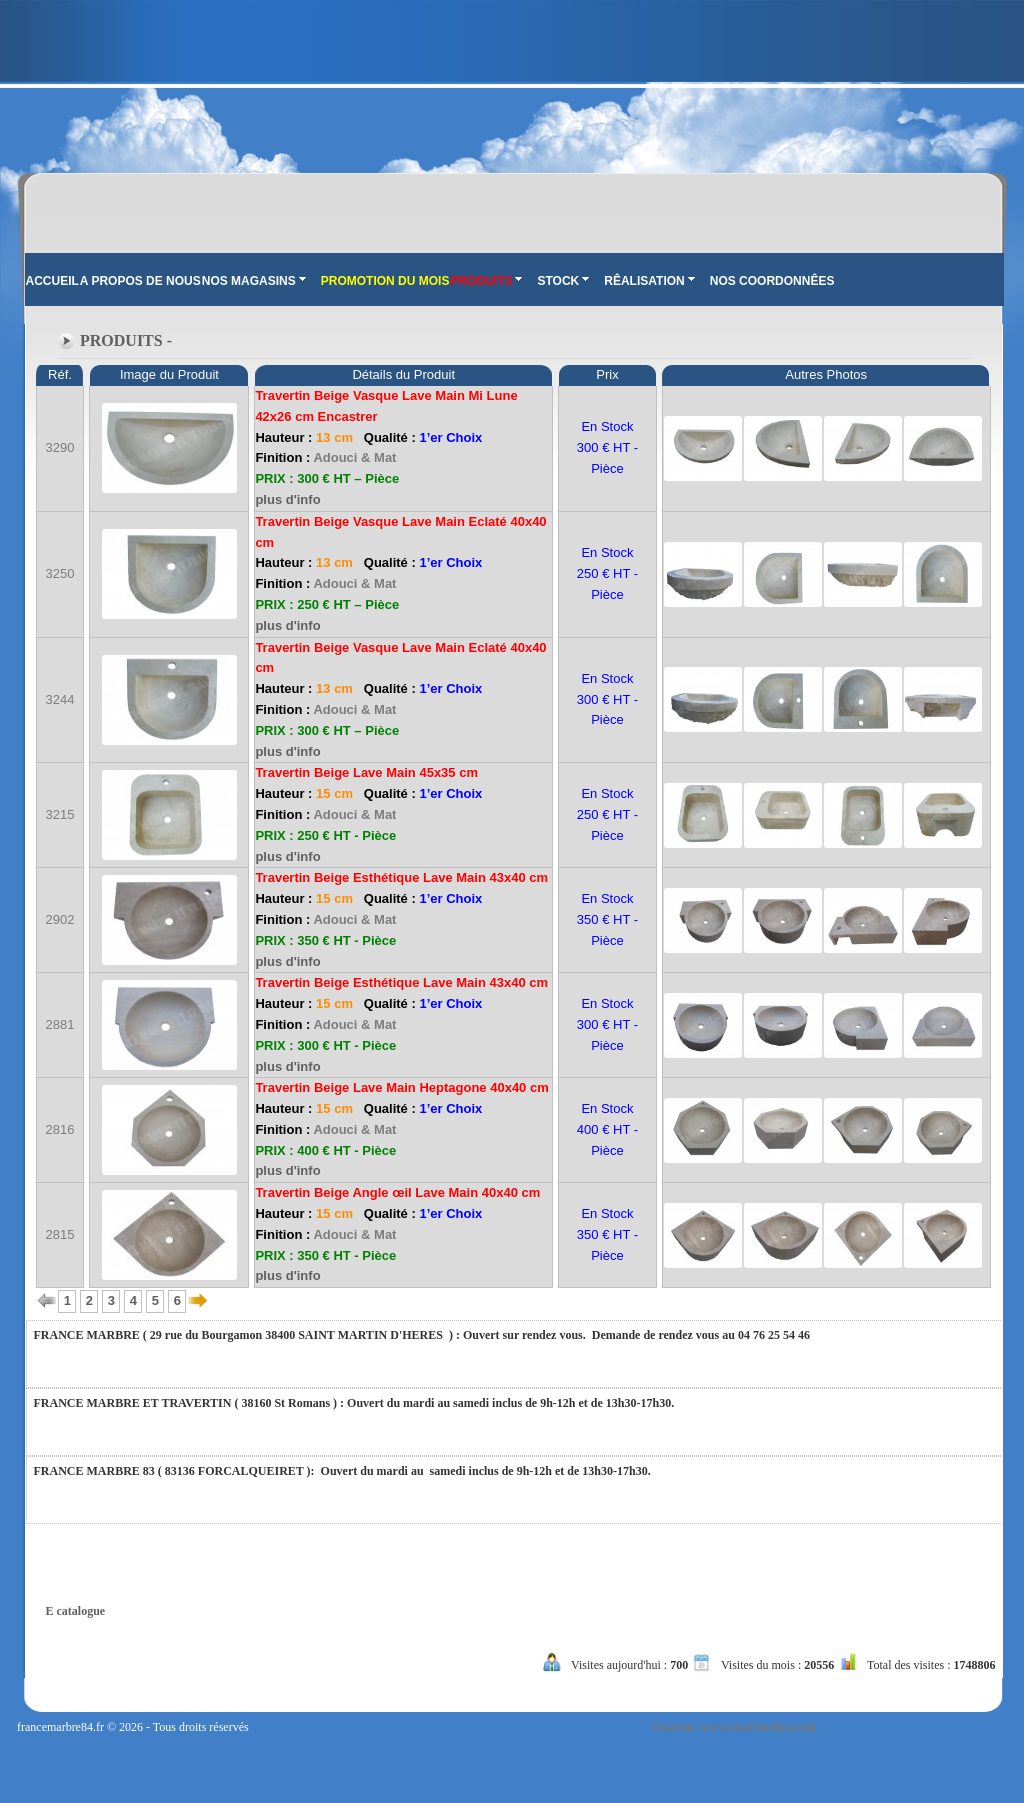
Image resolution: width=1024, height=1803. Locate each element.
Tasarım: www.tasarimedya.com (734, 1727)
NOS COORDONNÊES (772, 281)
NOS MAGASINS (254, 281)
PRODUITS (486, 281)
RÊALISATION (649, 281)
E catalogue (76, 1611)
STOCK (563, 281)
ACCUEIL (52, 281)
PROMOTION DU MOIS (385, 281)
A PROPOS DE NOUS (140, 281)
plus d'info (287, 499)
